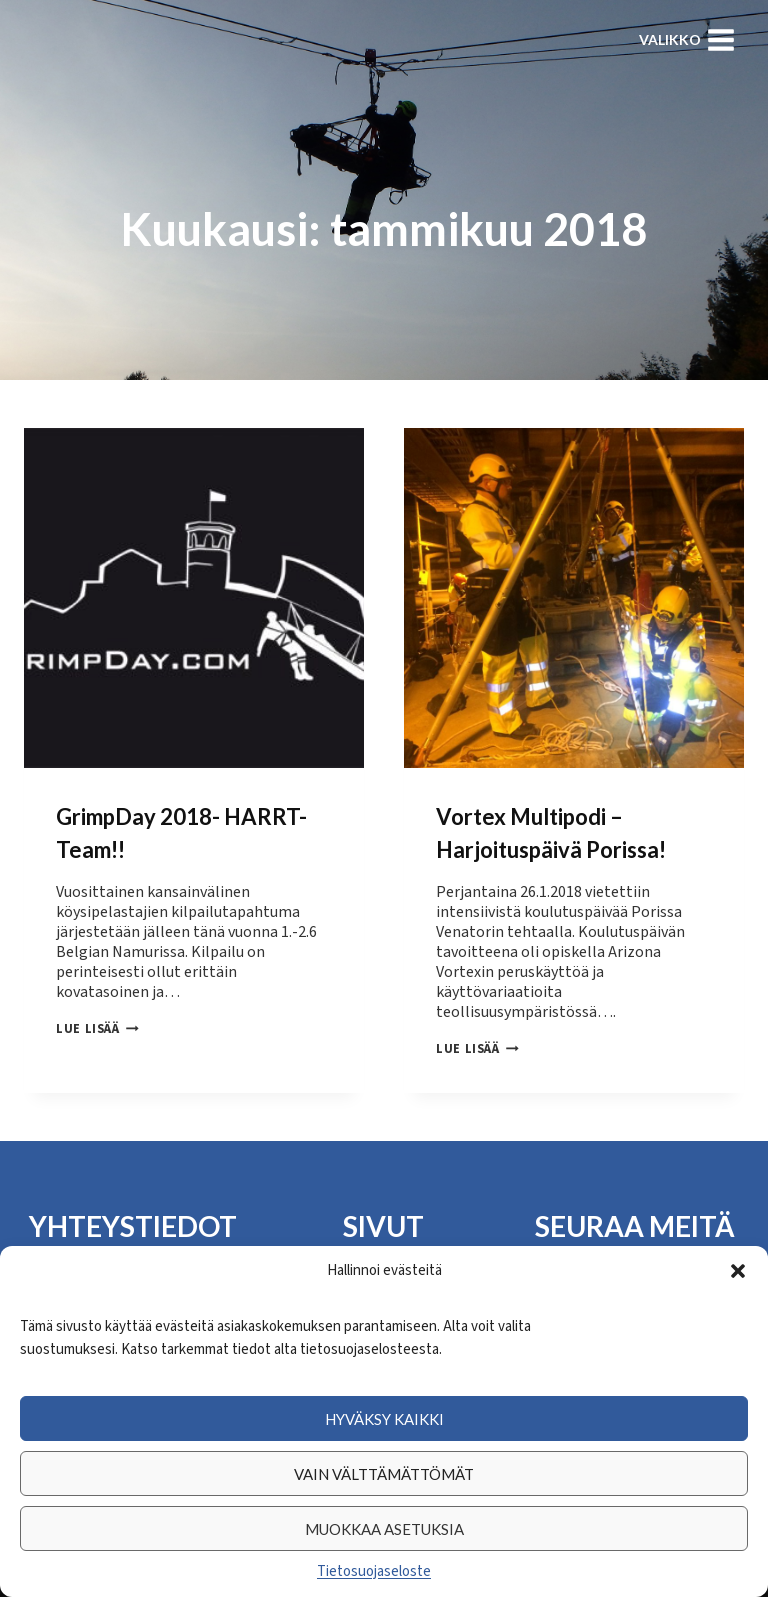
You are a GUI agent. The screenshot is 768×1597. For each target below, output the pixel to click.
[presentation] (194, 598)
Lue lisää (97, 1029)
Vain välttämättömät (384, 1474)
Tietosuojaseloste (374, 1571)
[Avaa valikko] (687, 39)
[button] (738, 1271)
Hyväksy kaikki (384, 1419)
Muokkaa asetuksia (384, 1529)
